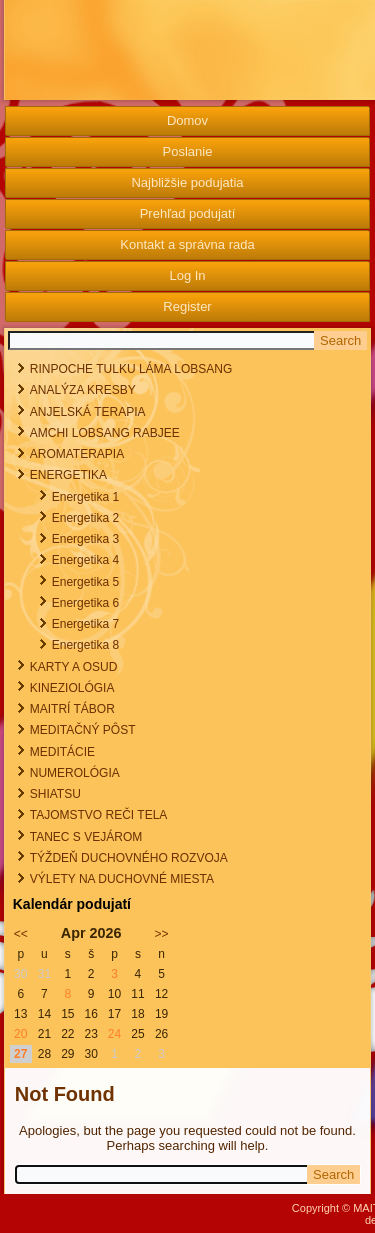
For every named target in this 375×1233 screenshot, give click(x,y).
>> (162, 934)
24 (114, 1034)
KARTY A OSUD (74, 667)
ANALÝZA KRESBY (83, 390)
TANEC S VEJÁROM (86, 837)
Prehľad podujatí (188, 213)
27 (20, 1054)
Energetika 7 (85, 624)
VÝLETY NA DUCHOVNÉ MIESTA (122, 879)
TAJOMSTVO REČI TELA (99, 815)
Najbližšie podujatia (187, 182)
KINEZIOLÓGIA (72, 688)
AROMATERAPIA (77, 454)
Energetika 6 (85, 603)
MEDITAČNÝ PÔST (83, 730)
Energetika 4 (85, 560)
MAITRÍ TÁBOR (72, 709)
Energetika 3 (85, 539)
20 (20, 1034)
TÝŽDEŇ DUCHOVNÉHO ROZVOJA (129, 858)
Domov (187, 120)
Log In (187, 275)
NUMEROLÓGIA (75, 773)
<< (21, 934)
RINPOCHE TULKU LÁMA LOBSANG (131, 369)
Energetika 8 (85, 645)
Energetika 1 (85, 497)
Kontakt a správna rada (187, 244)
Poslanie (188, 151)
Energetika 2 (85, 518)
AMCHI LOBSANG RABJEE (105, 433)
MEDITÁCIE (62, 752)
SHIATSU (55, 794)
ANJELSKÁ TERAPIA (88, 412)
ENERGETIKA (68, 475)
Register (187, 306)
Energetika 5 (85, 582)
